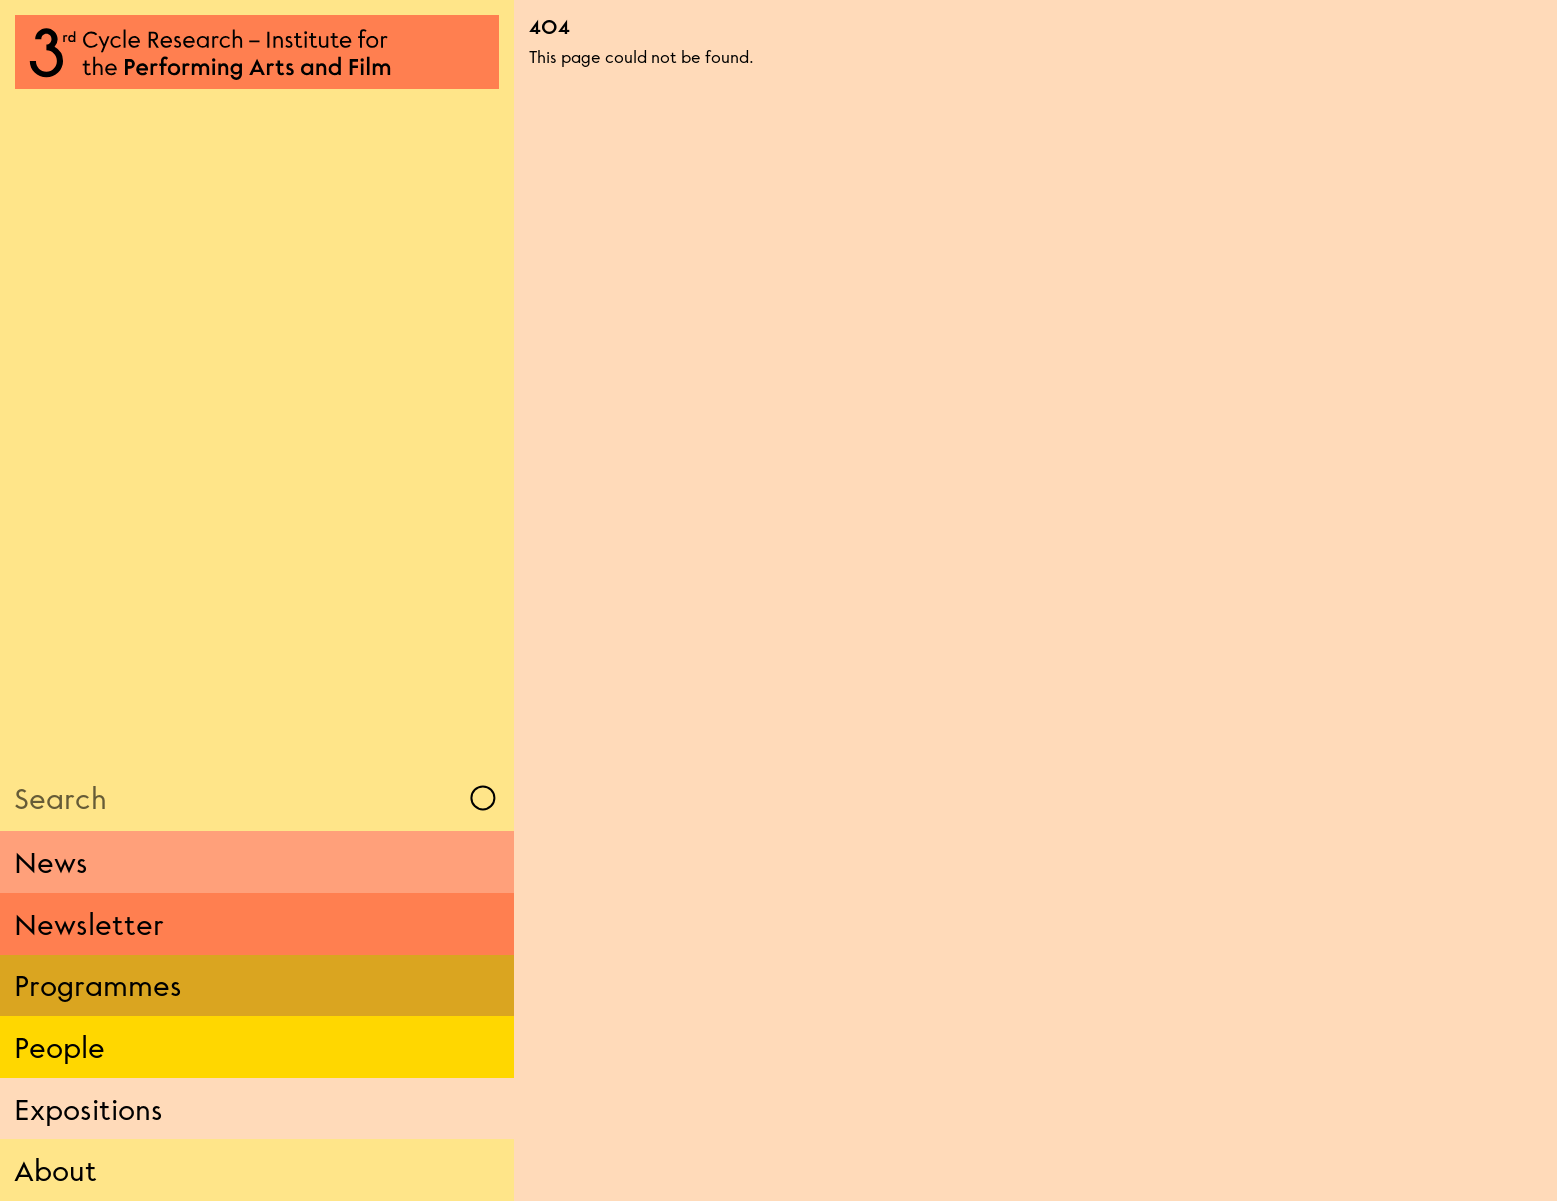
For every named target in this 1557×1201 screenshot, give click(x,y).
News (51, 862)
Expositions (88, 1109)
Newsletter (89, 924)
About (55, 1170)
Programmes (98, 985)
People (59, 1047)
